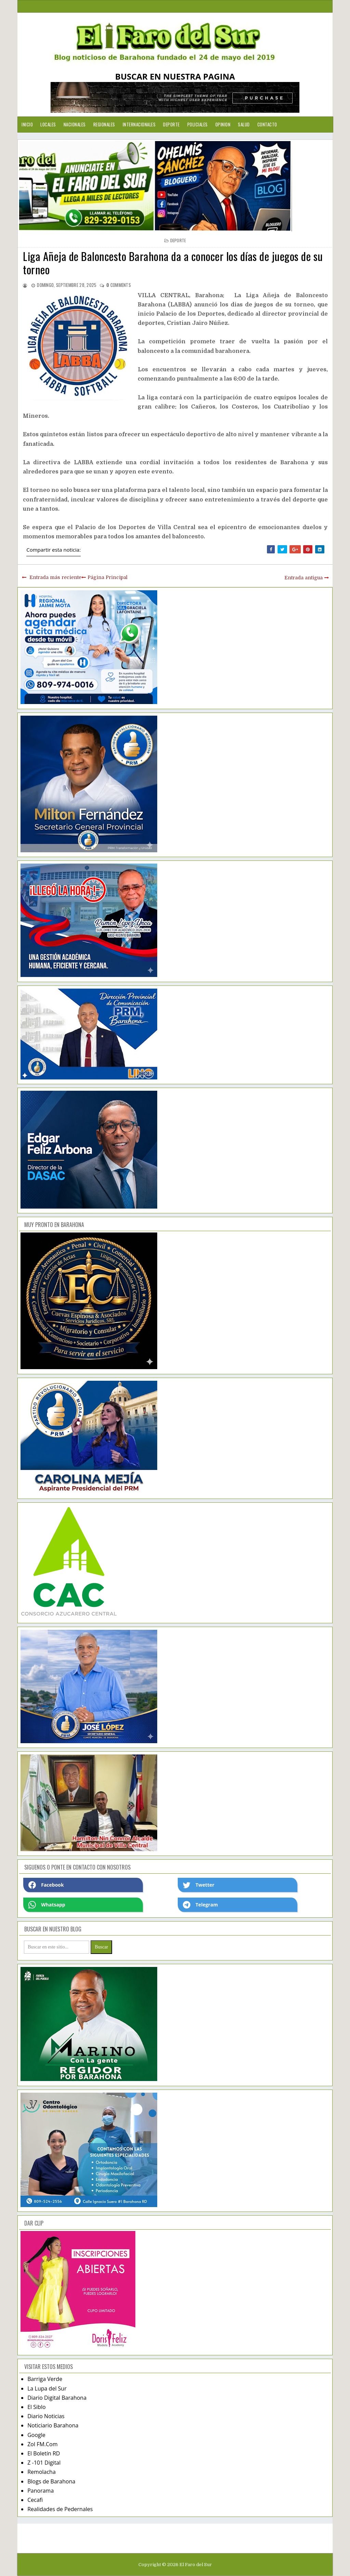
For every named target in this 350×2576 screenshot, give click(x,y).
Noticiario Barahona (52, 2425)
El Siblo (36, 2407)
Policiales (197, 124)
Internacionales (139, 124)
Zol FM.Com (42, 2444)
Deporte (171, 124)
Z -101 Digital (43, 2462)
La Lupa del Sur (47, 2388)
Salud (244, 124)
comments (118, 284)
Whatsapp (46, 1905)
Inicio (27, 124)
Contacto (267, 124)
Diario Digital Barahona (56, 2397)
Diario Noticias (46, 2416)
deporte (178, 240)
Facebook (46, 1885)
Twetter (198, 1885)
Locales (48, 124)
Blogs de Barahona (51, 2481)
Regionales (104, 124)
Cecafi (35, 2500)
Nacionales (75, 124)
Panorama (40, 2490)
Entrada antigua (303, 577)
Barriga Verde (44, 2379)
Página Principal (107, 577)
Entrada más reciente (55, 577)
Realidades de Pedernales (60, 2509)
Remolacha (41, 2472)
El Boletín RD (43, 2453)
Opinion (223, 124)
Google (36, 2435)
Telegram (200, 1905)
